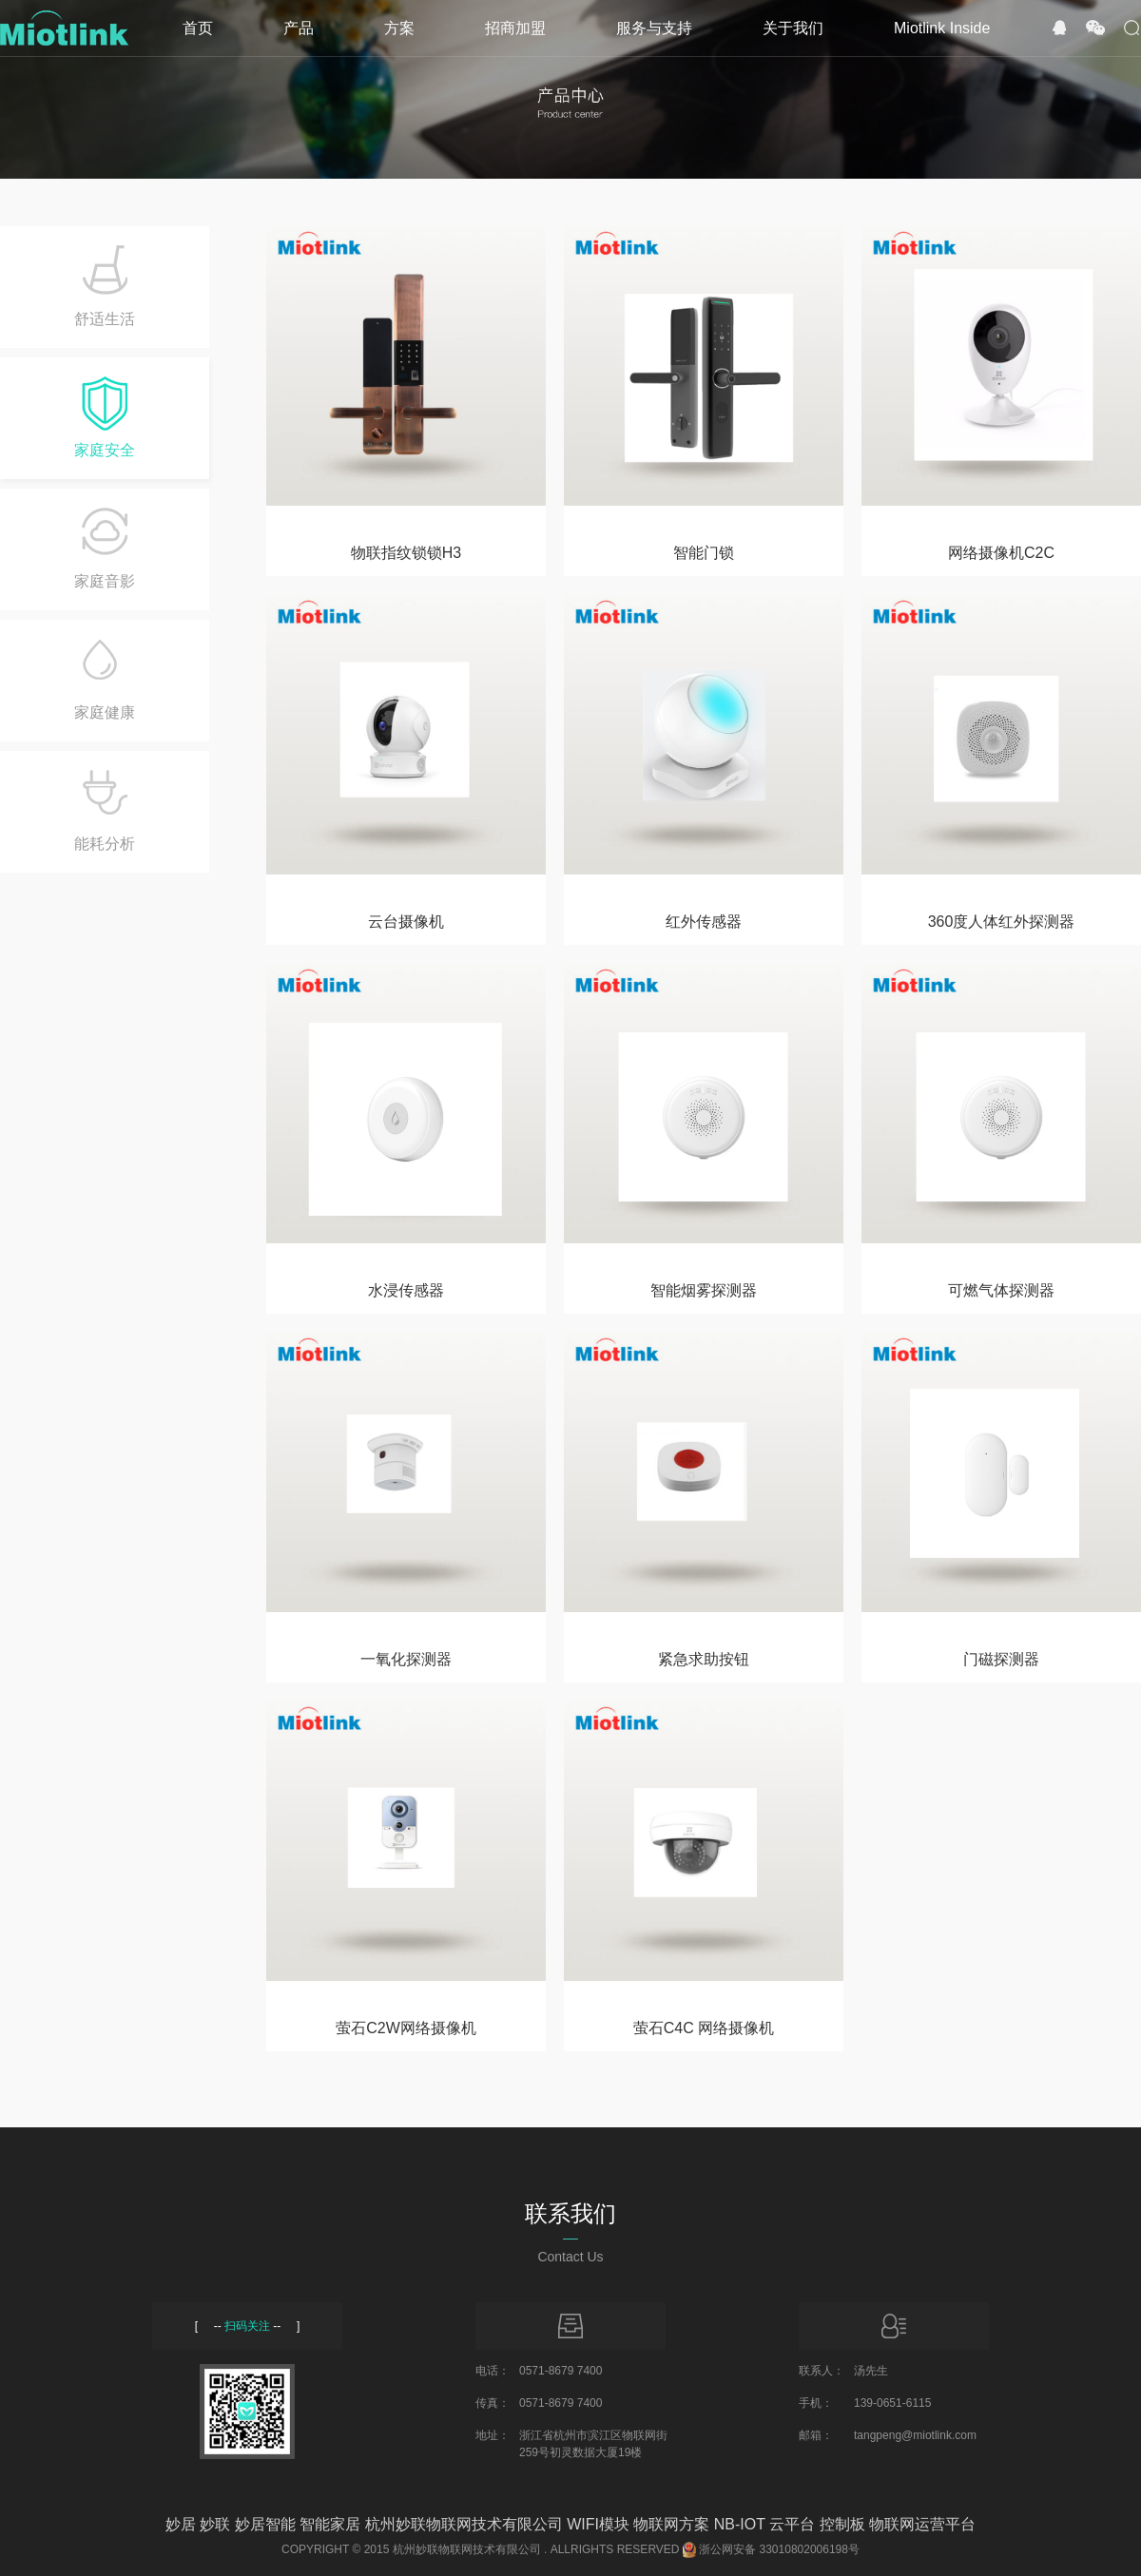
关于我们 (793, 28)
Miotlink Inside (942, 28)
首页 (198, 28)
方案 (399, 28)
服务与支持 (654, 28)
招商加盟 (515, 28)
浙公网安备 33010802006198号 (779, 2549)
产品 (298, 28)
